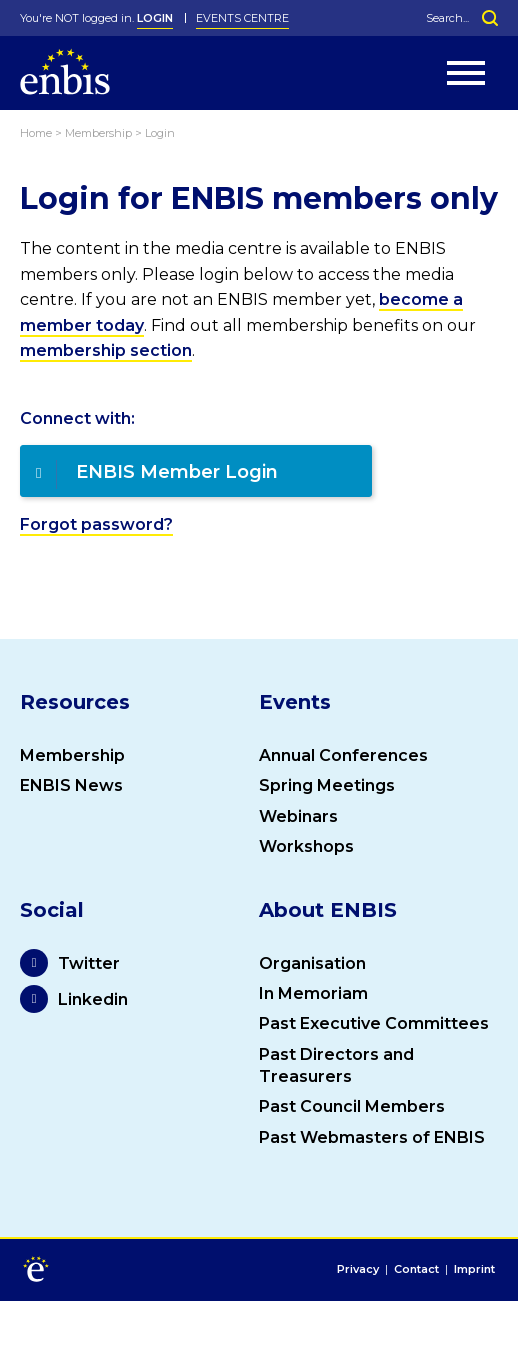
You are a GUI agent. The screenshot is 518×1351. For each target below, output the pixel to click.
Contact (416, 1270)
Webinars (298, 816)
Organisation (312, 963)
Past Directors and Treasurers (336, 1065)
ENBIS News (71, 785)
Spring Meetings (327, 785)
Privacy (358, 1270)
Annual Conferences (343, 755)
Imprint (474, 1270)
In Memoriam (313, 993)
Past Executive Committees (374, 1023)
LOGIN (155, 18)
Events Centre (242, 18)
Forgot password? (96, 524)
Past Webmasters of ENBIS (372, 1137)
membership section (106, 350)
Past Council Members (352, 1106)
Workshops (306, 846)
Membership (72, 755)
